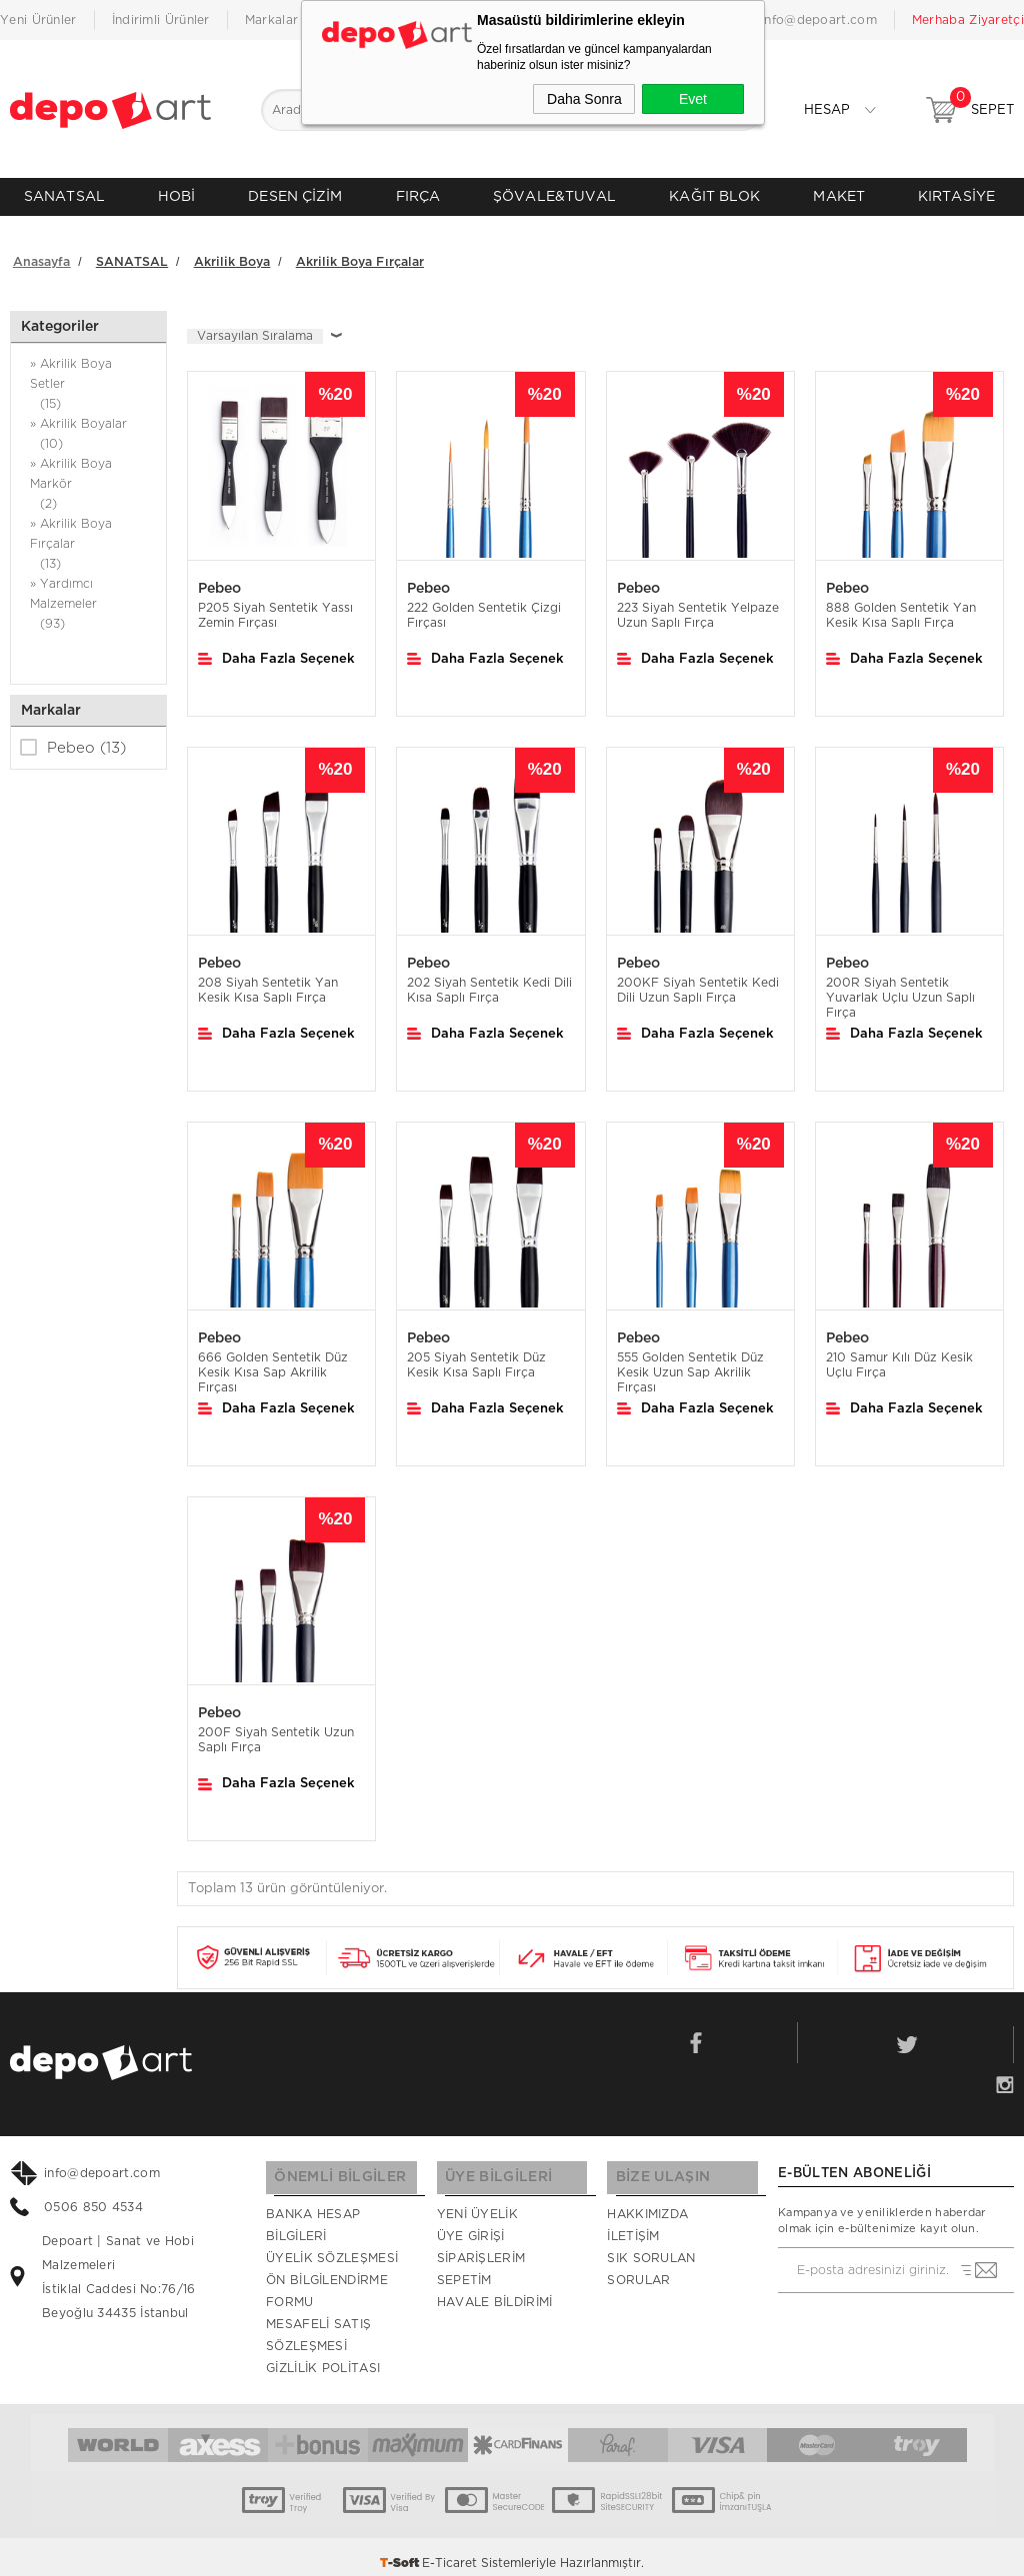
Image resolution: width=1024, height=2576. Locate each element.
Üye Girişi (471, 2224)
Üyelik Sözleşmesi (332, 2246)
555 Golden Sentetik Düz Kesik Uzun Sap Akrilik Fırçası (690, 1363)
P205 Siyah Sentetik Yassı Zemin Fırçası (275, 606)
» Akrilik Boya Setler (88, 377)
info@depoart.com (819, 20)
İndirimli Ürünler (161, 20)
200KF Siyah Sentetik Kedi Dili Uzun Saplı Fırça (698, 981)
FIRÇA (418, 196)
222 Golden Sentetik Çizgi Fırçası (484, 606)
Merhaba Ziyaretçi (968, 20)
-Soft (401, 2551)
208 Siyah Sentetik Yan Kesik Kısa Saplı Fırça (268, 981)
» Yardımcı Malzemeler (88, 597)
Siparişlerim (481, 2246)
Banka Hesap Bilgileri (313, 2213)
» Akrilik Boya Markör (88, 477)
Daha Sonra (584, 99)
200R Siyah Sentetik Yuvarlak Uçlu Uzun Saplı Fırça (900, 989)
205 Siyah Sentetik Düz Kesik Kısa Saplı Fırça (476, 1355)
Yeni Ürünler (38, 20)
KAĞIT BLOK (714, 196)
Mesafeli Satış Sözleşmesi (318, 2323)
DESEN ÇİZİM (295, 196)
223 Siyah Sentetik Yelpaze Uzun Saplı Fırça (698, 606)
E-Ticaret (449, 2551)
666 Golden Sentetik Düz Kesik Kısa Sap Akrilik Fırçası (273, 1363)
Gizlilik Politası (323, 2356)
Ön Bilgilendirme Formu (327, 2279)
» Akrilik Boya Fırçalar (88, 537)
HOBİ (176, 196)
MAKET (839, 196)
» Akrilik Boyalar (88, 427)
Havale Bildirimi (495, 2290)
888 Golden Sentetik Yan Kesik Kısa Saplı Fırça (901, 606)
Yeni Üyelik (477, 2202)
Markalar (271, 20)
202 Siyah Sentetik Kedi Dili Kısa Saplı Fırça (489, 981)
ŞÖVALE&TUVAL (554, 196)
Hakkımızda (647, 2202)
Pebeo (73, 739)
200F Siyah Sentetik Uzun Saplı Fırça (276, 1731)
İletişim (633, 2224)
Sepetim (464, 2268)
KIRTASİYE (956, 196)
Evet (693, 99)
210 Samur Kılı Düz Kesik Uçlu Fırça (899, 1355)
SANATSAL (64, 196)
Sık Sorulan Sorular (651, 2257)
